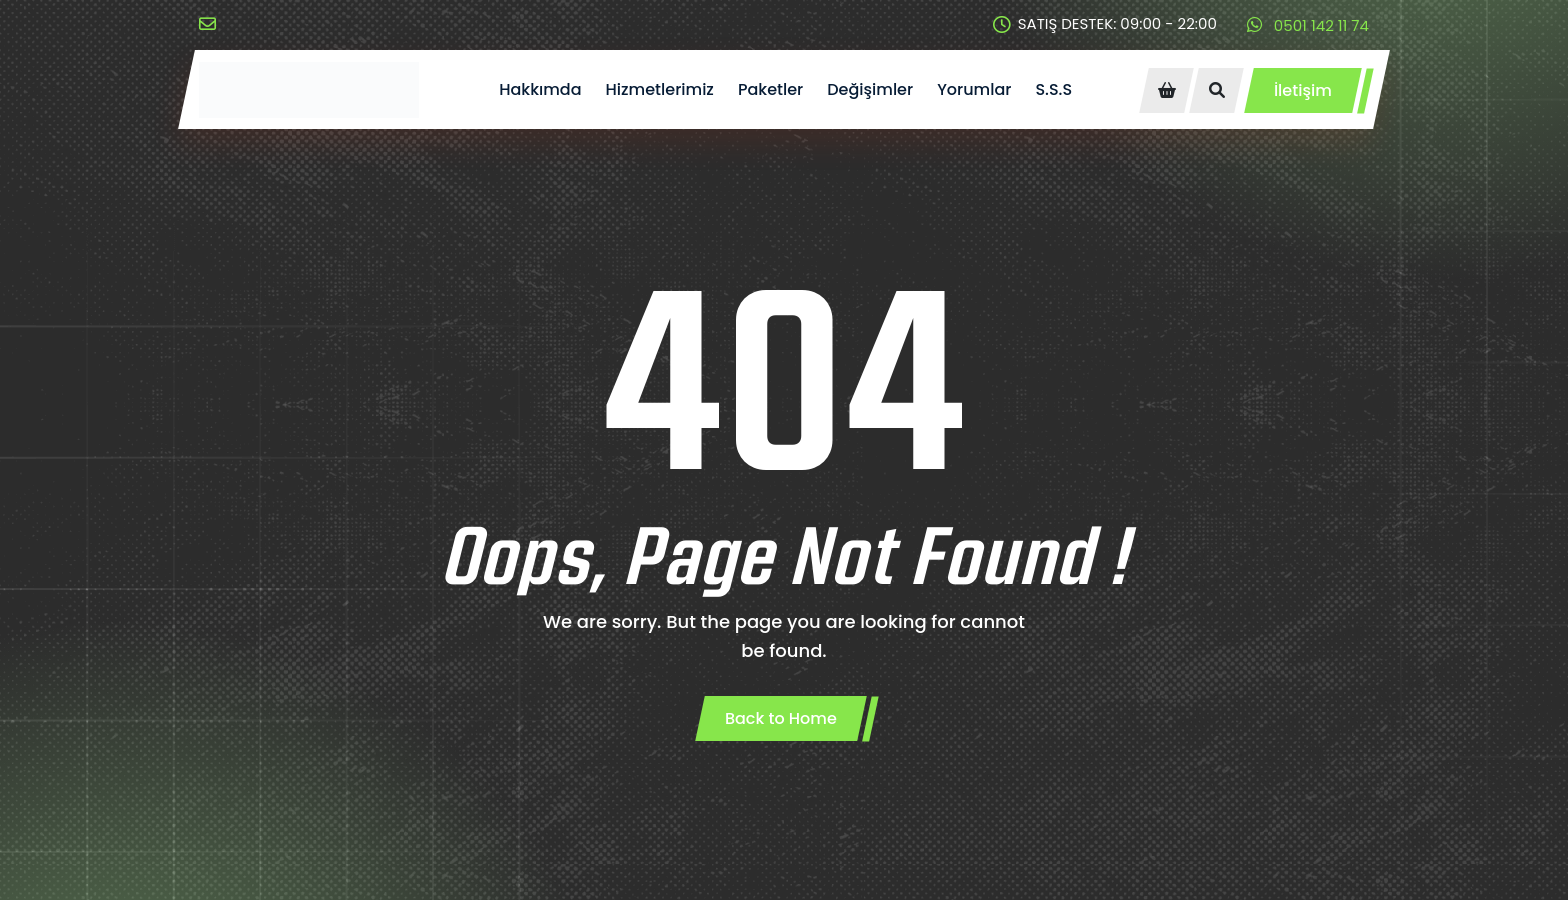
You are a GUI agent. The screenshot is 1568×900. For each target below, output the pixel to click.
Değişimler (870, 89)
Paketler (770, 89)
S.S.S (1053, 89)
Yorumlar (974, 89)
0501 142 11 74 (1308, 25)
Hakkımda (540, 89)
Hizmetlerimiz (660, 89)
